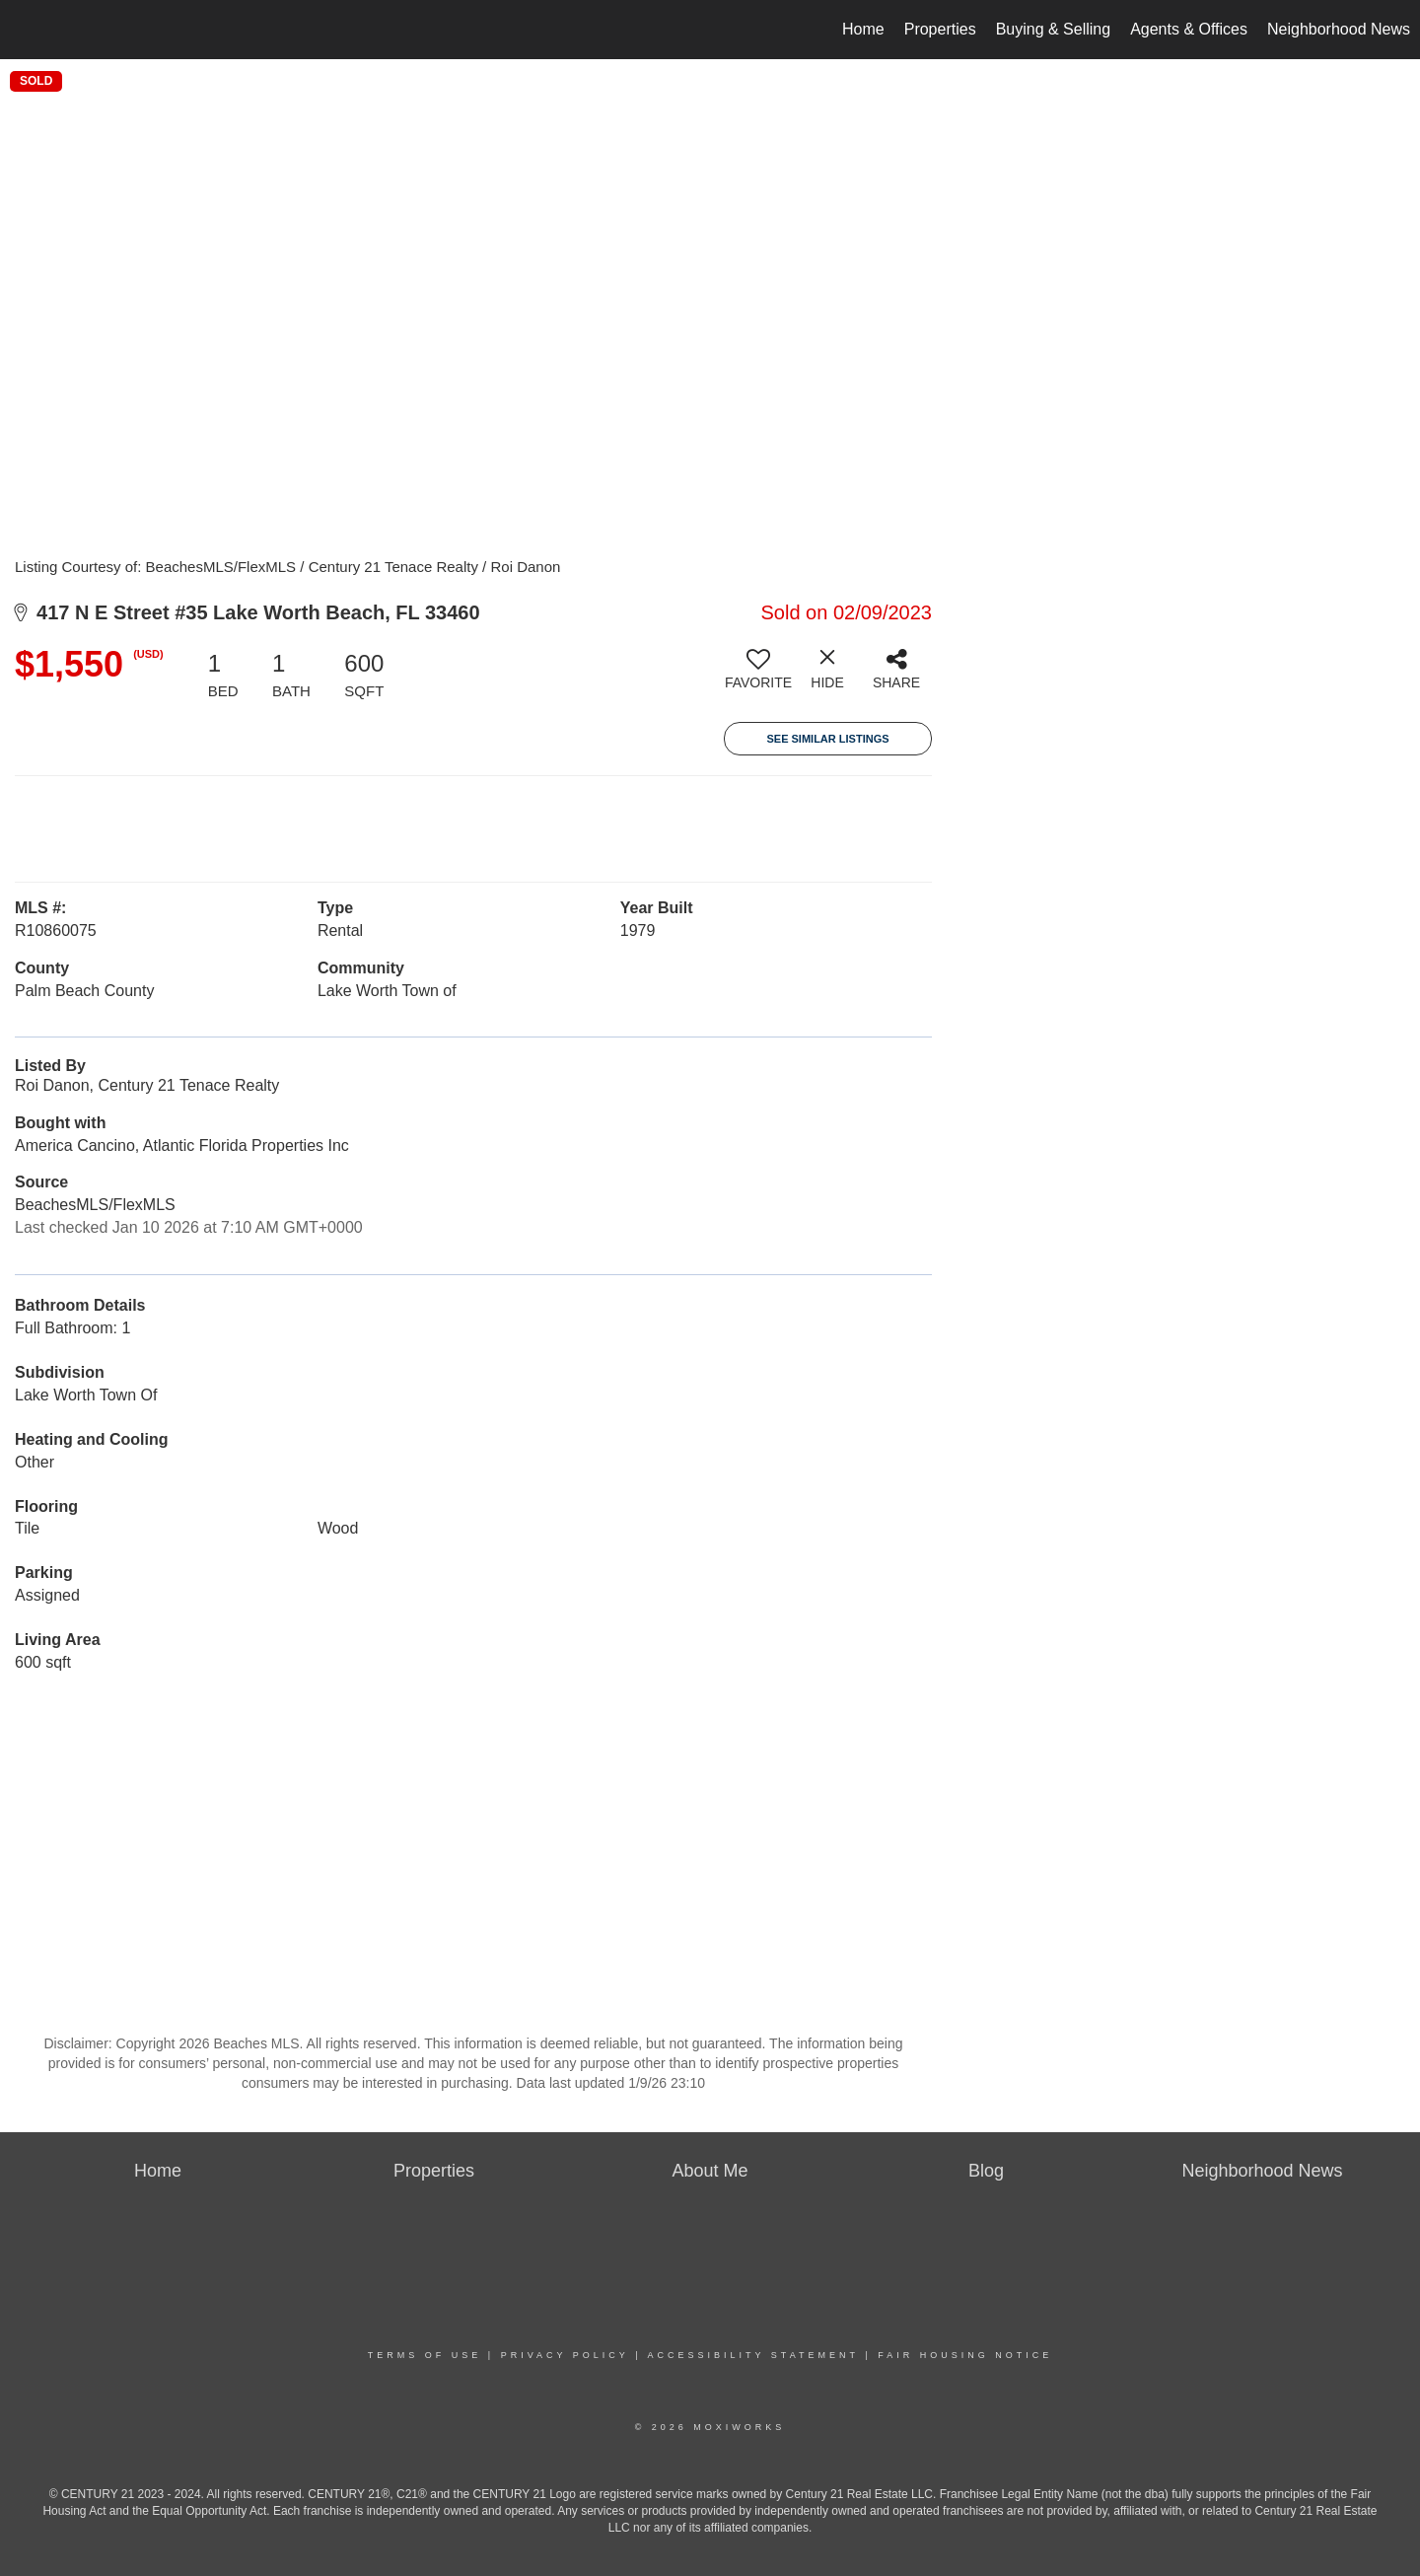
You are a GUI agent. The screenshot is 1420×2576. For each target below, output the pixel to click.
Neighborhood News (1338, 29)
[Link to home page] (25, 29)
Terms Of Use (425, 2355)
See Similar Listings (827, 739)
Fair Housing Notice (965, 2355)
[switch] (758, 676)
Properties (940, 29)
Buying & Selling (1053, 29)
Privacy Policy (565, 2355)
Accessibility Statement (753, 2355)
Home (863, 29)
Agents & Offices (1188, 29)
